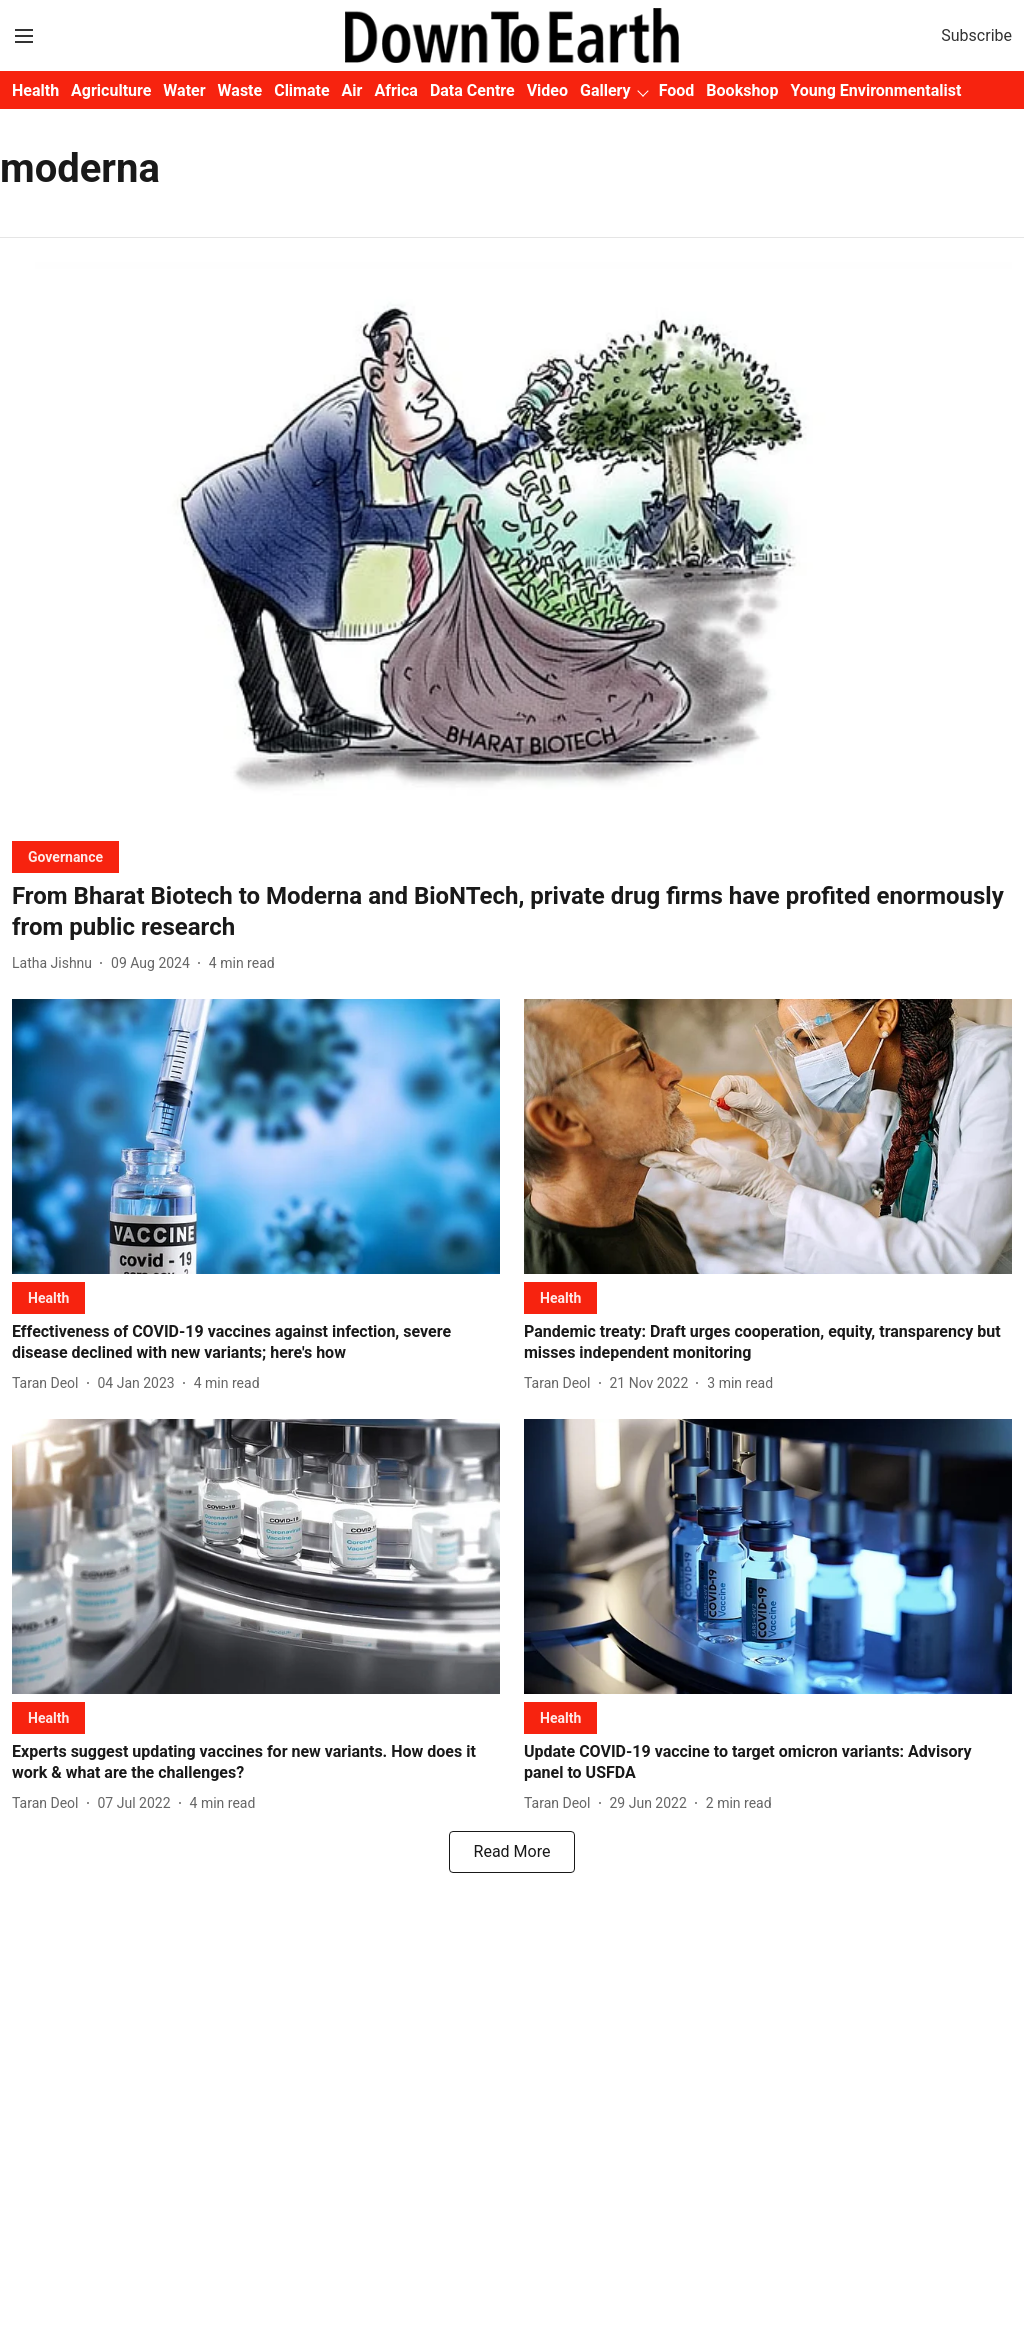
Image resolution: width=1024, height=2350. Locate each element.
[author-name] (56, 963)
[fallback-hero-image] (512, 543)
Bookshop (742, 90)
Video (547, 90)
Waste (240, 90)
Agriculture (111, 90)
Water (184, 90)
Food (677, 90)
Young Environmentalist (875, 90)
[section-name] (65, 856)
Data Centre (472, 90)
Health (35, 90)
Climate (301, 90)
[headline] (512, 912)
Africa (395, 90)
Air (352, 90)
